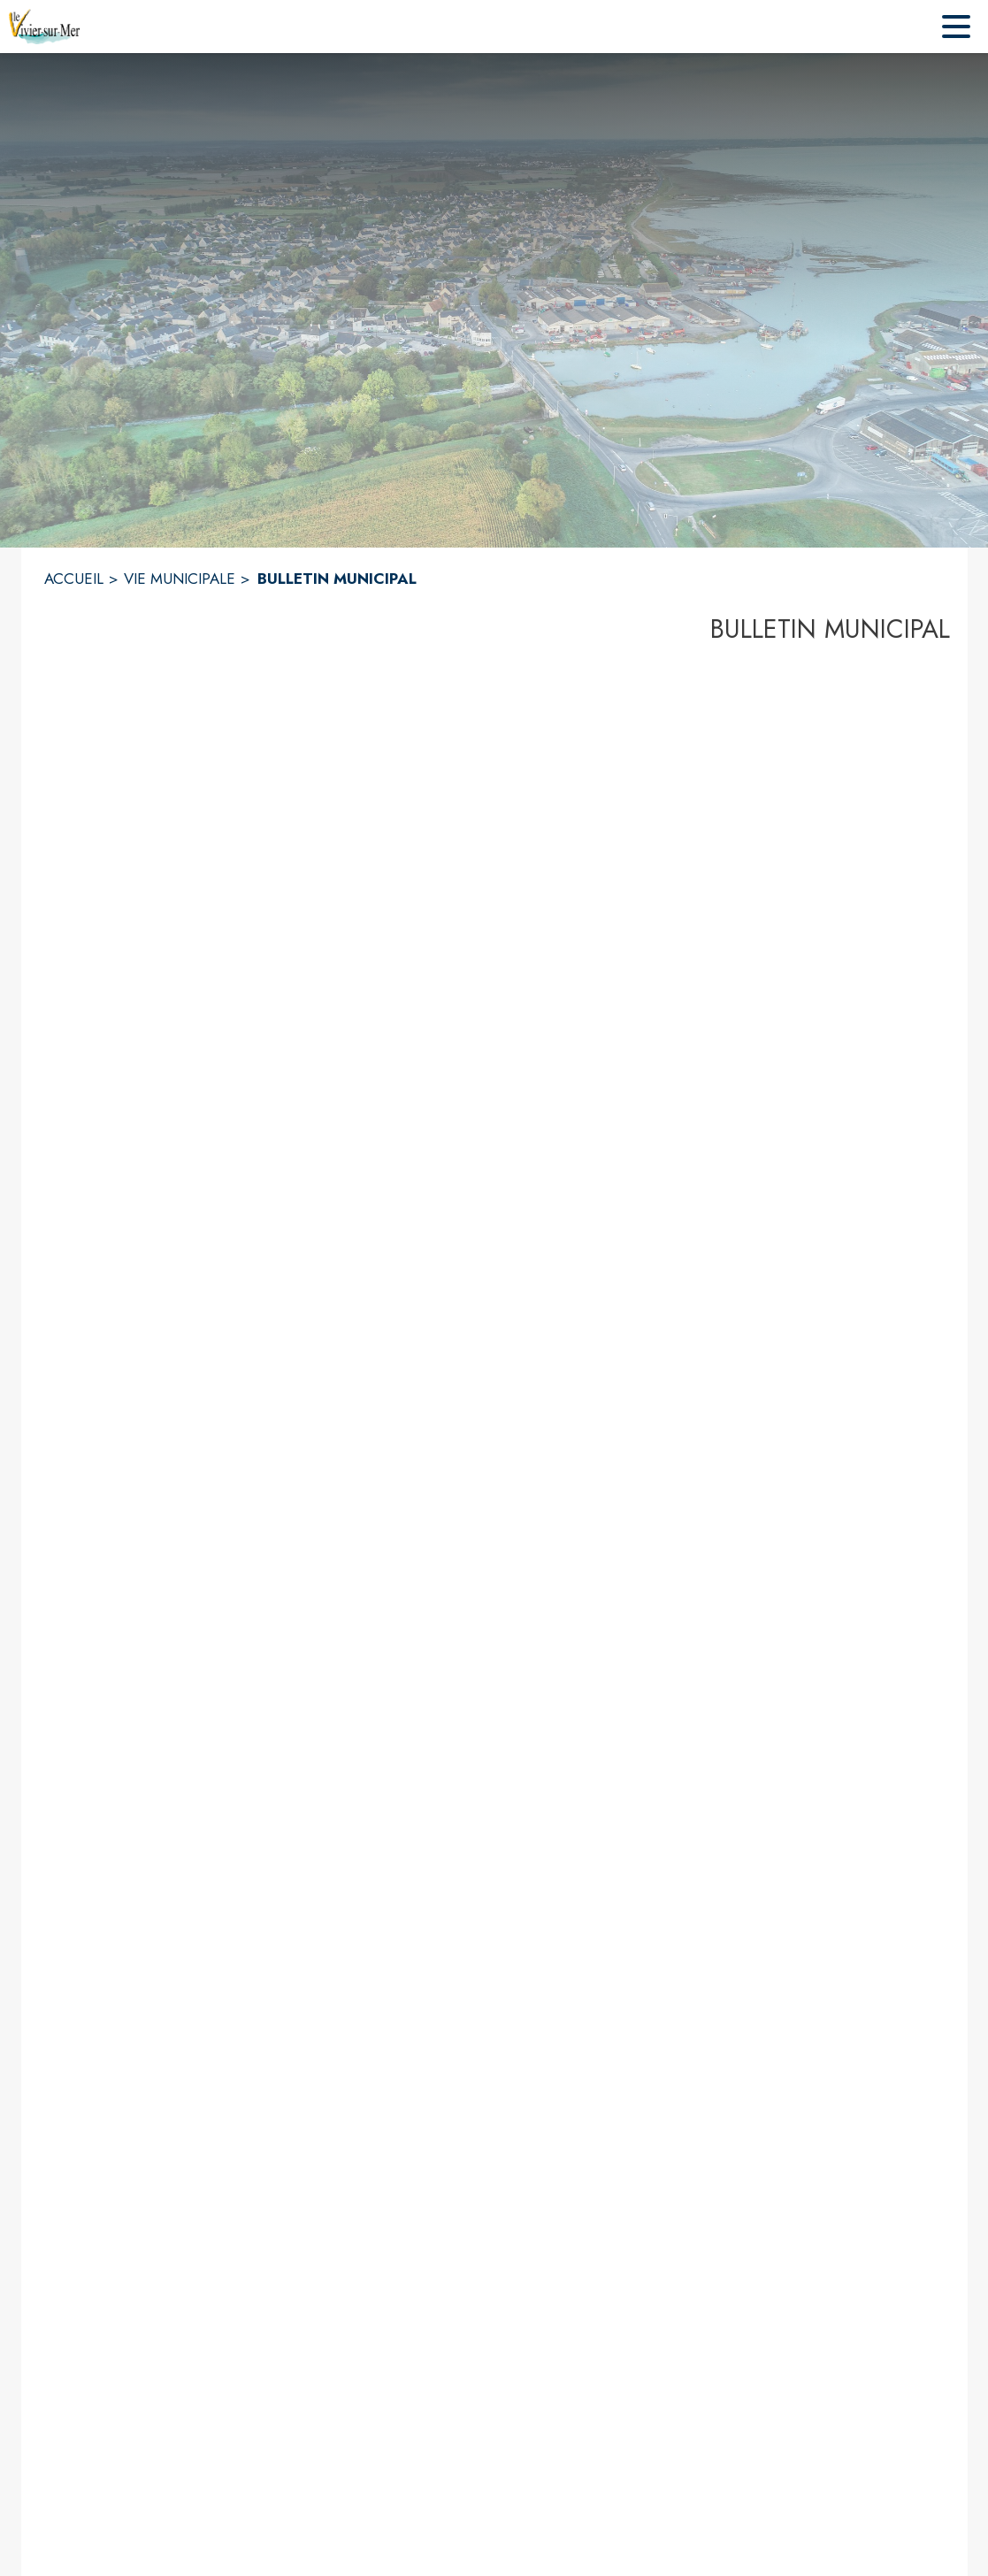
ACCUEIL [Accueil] (73, 578)
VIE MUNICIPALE (179, 578)
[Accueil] (44, 26)
